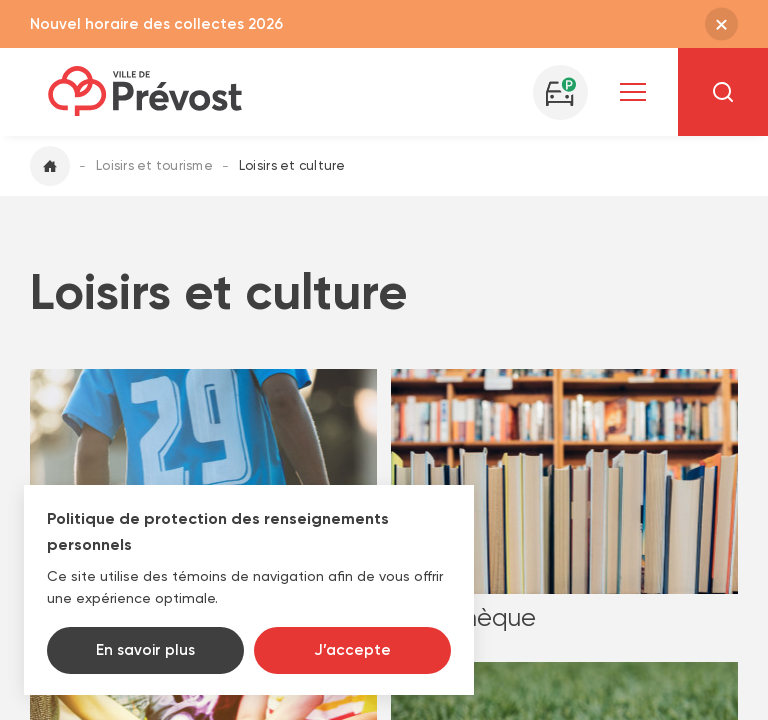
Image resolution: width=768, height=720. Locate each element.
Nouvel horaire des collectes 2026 (156, 24)
